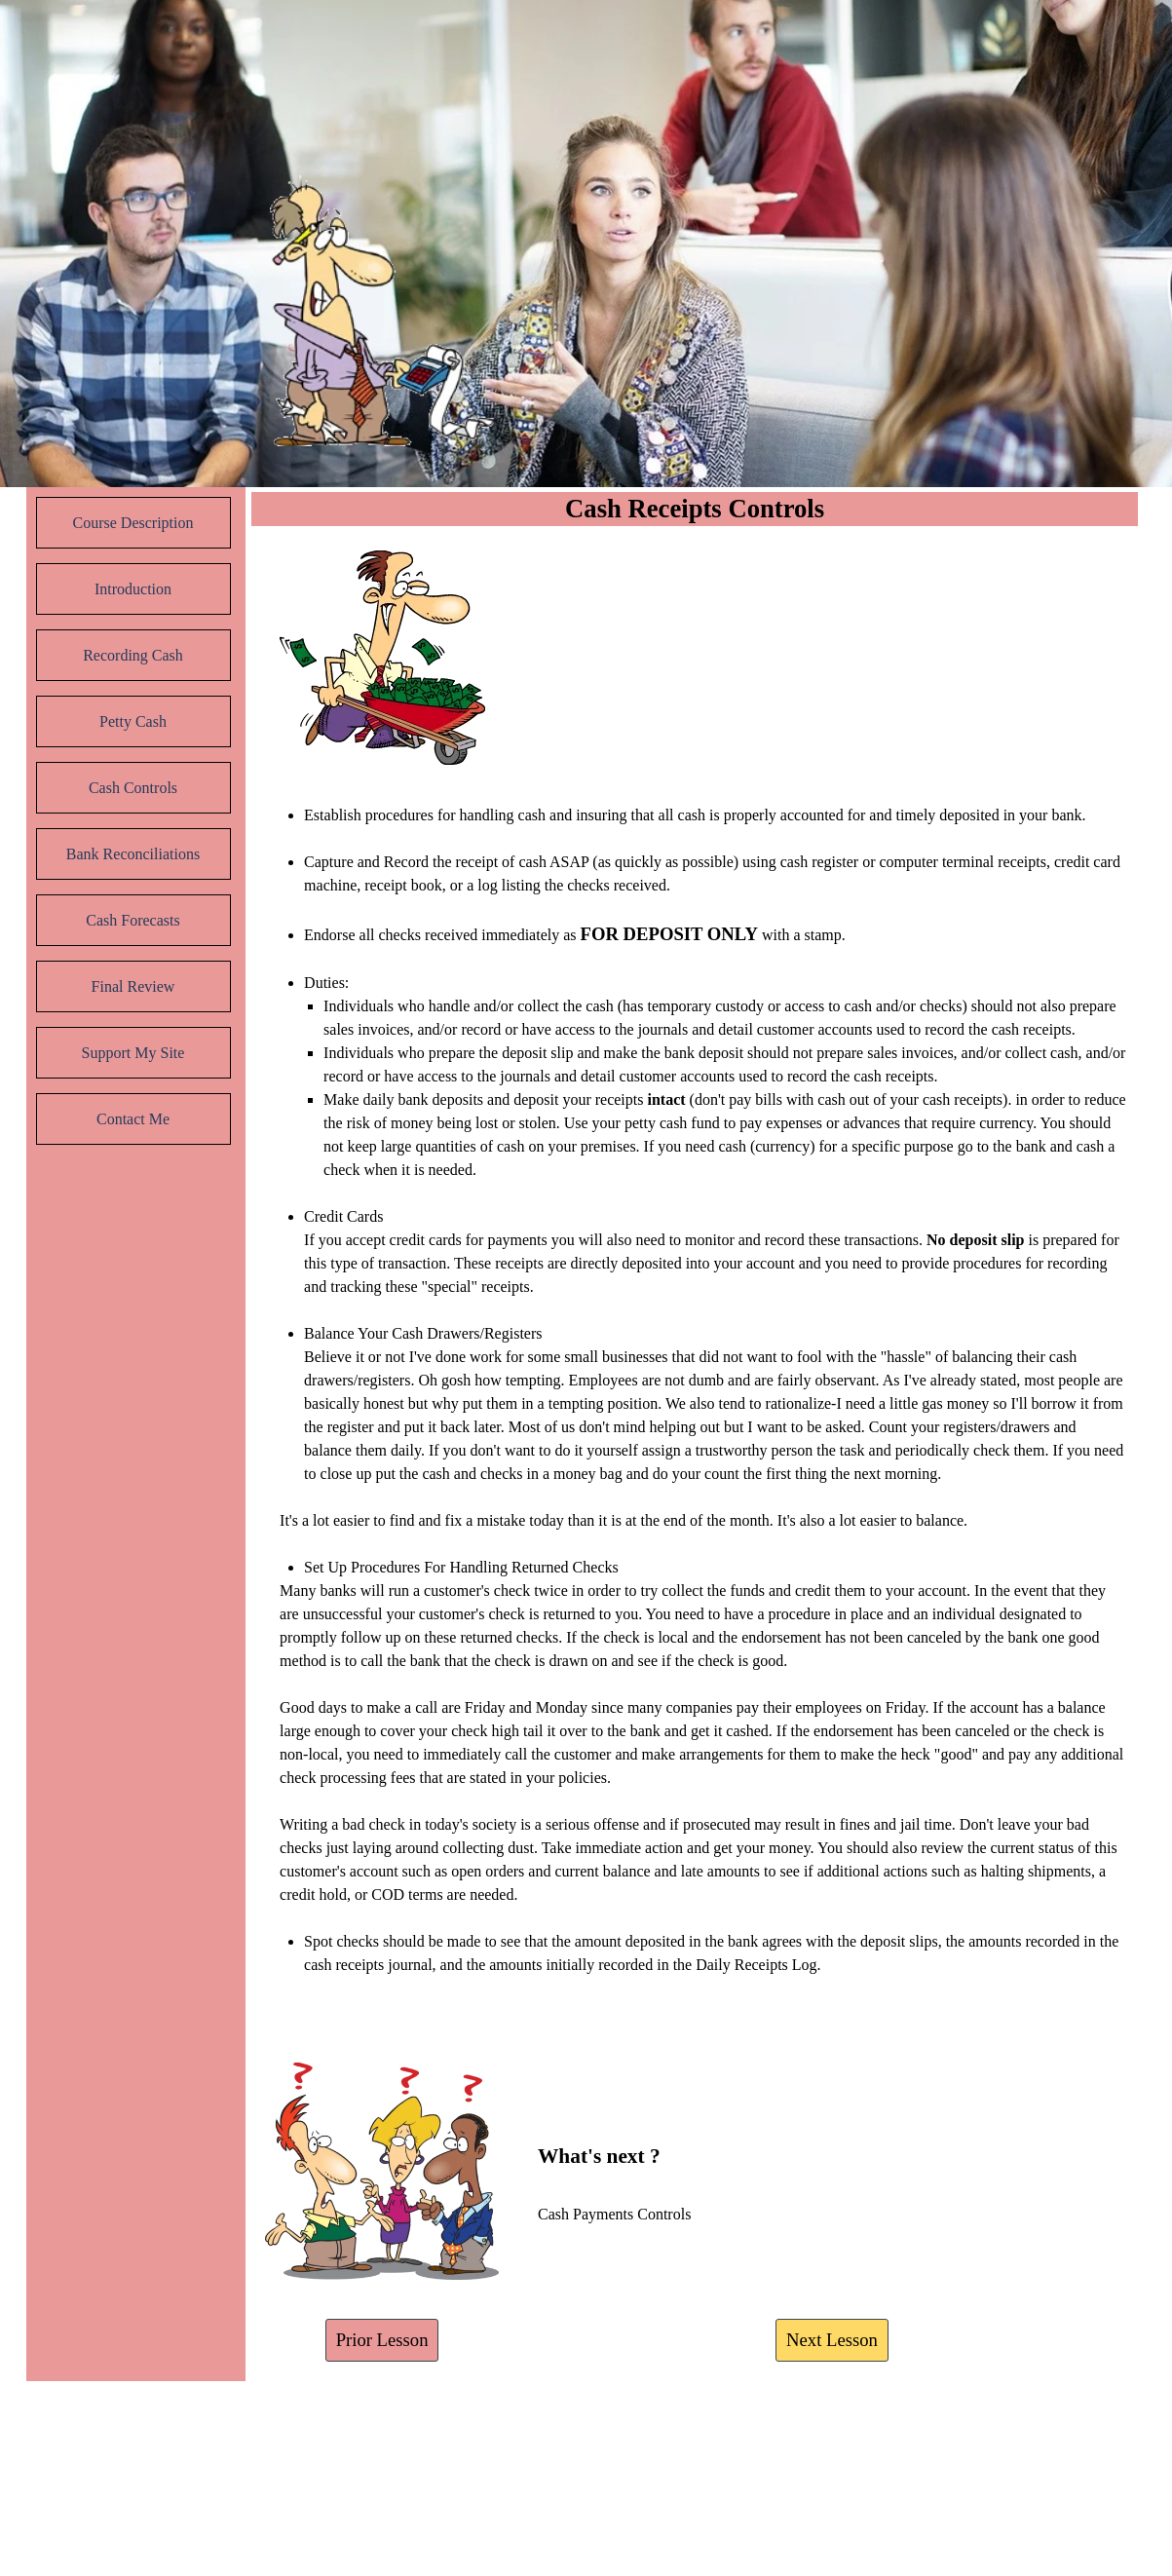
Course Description (133, 522)
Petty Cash (133, 721)
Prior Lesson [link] (382, 2340)
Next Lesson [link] (832, 2340)
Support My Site (133, 1052)
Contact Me (133, 1119)
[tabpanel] (695, 1414)
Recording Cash (133, 655)
